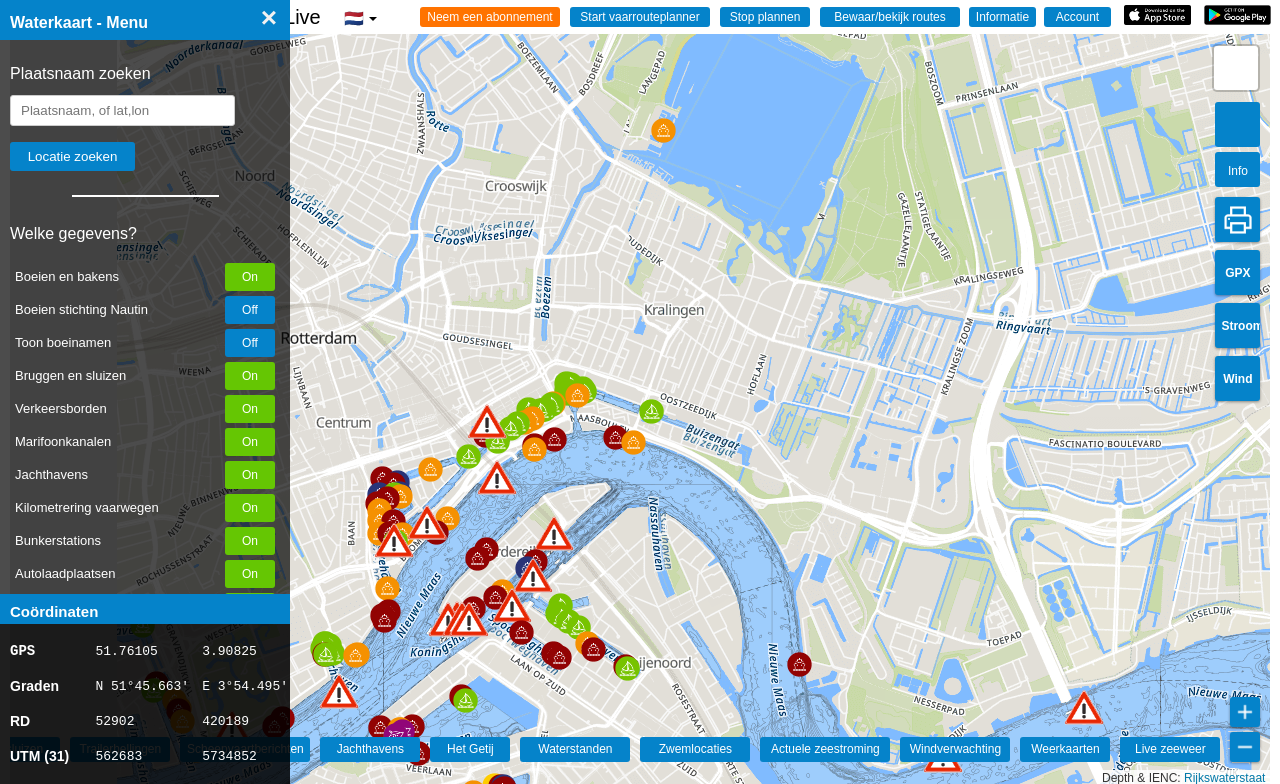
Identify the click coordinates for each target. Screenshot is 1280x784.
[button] (339, 691)
